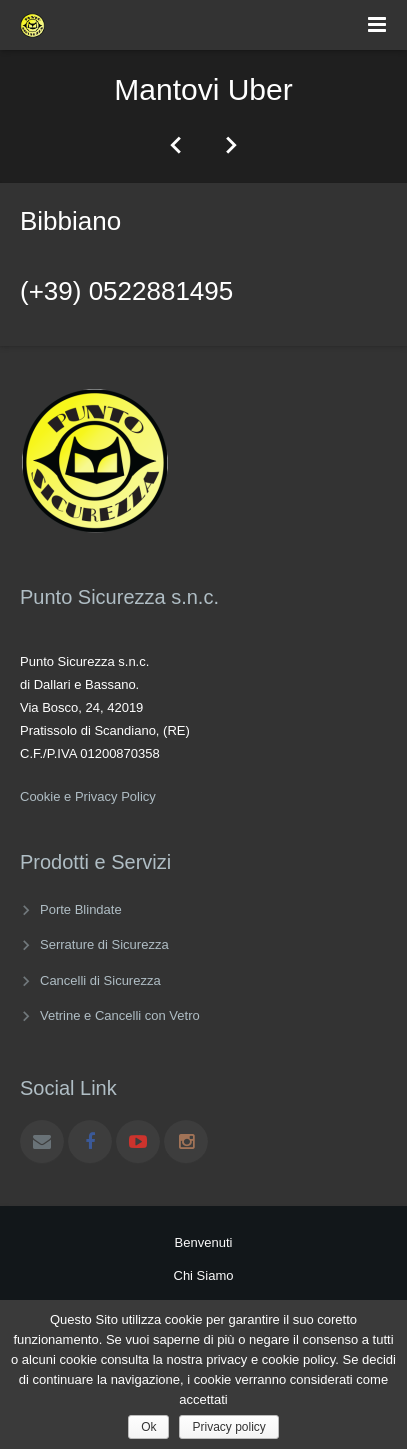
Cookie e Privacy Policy (88, 796)
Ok (148, 1427)
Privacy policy (228, 1427)
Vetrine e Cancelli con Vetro (120, 1015)
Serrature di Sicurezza (104, 944)
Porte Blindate (81, 909)
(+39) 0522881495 (126, 291)
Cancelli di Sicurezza (100, 980)
